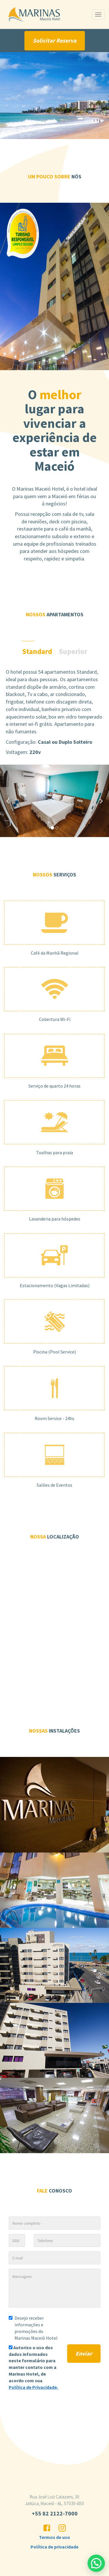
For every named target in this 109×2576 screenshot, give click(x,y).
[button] (8, 801)
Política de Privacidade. (33, 2387)
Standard (37, 651)
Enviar (84, 2353)
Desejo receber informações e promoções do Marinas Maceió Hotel (33, 2328)
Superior (73, 651)
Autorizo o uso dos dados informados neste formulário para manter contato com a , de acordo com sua (33, 2367)
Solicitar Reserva (54, 40)
